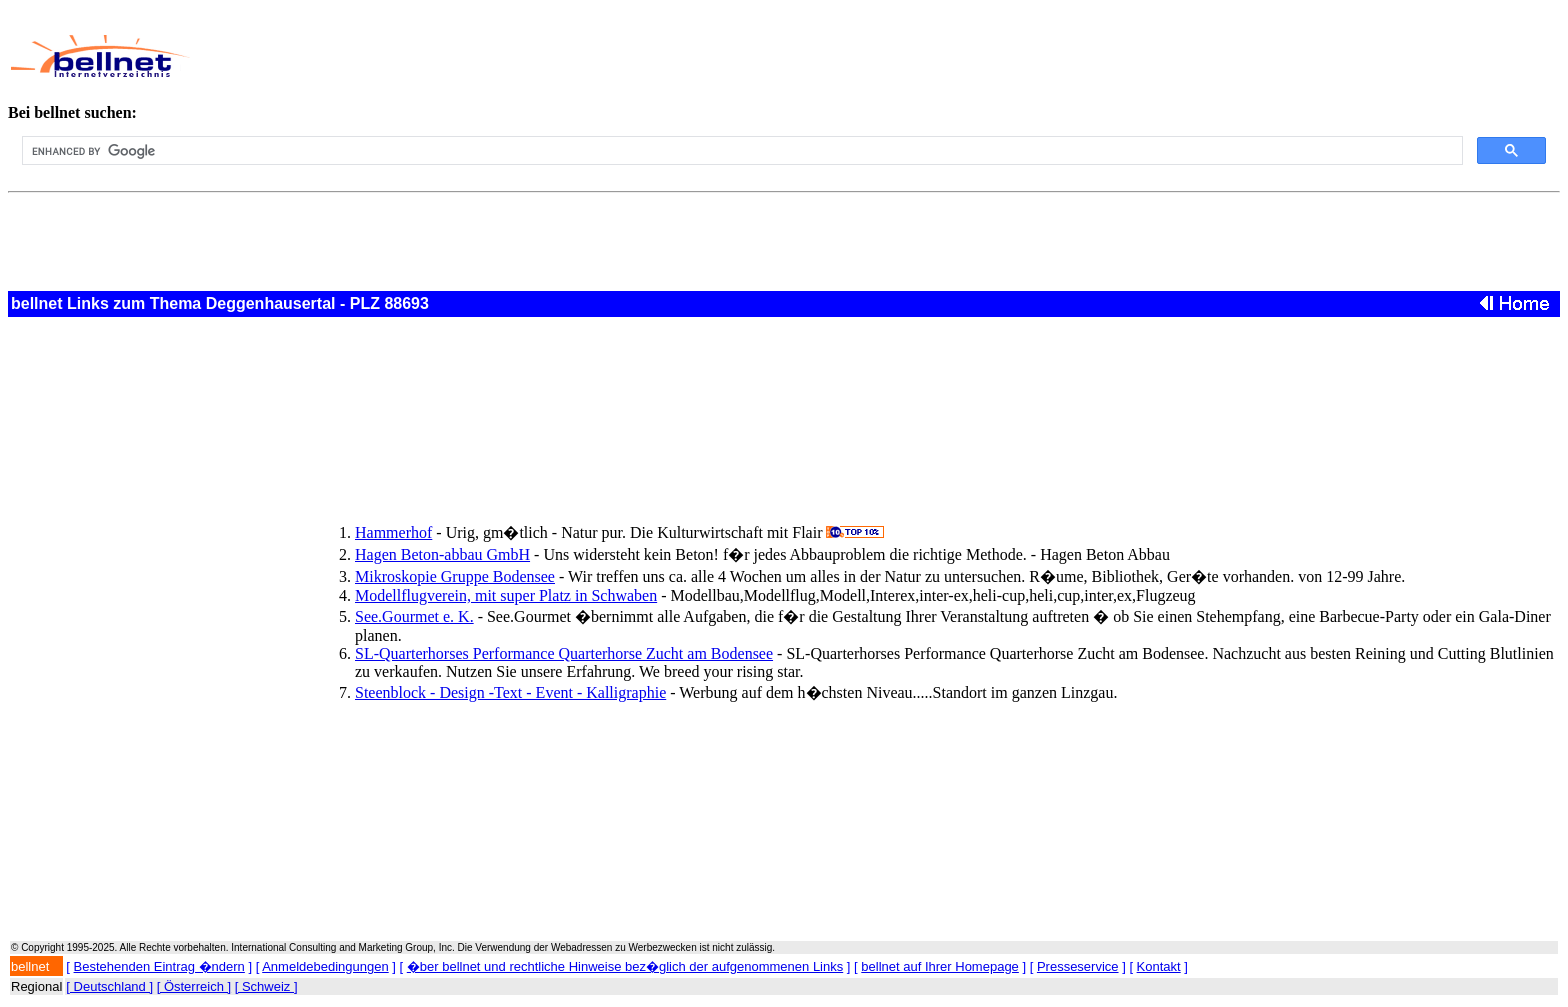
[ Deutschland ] (109, 986)
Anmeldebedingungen (325, 966)
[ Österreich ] (194, 986)
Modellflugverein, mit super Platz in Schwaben (506, 595)
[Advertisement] (684, 56)
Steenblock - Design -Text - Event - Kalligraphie (510, 692)
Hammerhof (393, 532)
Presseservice (1078, 966)
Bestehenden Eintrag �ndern (159, 966)
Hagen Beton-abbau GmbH (442, 554)
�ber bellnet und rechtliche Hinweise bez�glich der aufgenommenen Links (625, 966)
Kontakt (1159, 966)
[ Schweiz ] (266, 986)
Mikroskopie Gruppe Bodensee (455, 576)
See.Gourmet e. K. (414, 616)
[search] (740, 151)
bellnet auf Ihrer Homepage (940, 966)
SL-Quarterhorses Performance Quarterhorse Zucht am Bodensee (564, 653)
